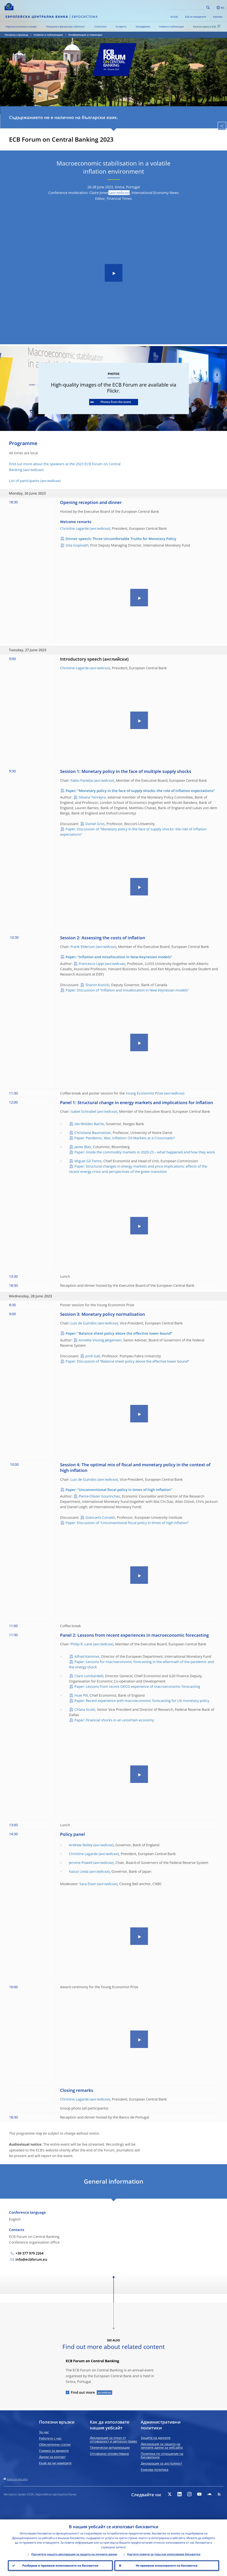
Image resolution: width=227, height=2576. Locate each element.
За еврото (121, 26)
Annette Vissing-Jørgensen (100, 1340)
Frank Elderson (83, 946)
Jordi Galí (92, 1356)
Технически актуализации (110, 2447)
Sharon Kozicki (97, 984)
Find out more (83, 2392)
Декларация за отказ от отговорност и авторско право (113, 2439)
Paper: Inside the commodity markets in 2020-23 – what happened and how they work (144, 1152)
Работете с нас (50, 2438)
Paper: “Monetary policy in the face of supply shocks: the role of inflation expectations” (140, 790)
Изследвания (143, 26)
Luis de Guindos (84, 1323)
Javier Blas (82, 1146)
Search (208, 7)
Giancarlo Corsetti (100, 1517)
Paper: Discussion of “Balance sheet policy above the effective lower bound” (127, 1361)
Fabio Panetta (82, 780)
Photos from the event (110, 402)
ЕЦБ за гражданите (195, 16)
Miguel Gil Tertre (88, 1161)
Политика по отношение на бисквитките (162, 2455)
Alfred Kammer (86, 1656)
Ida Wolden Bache (89, 1123)
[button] (213, 8)
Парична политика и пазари (21, 26)
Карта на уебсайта (17, 2479)
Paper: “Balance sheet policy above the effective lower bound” (119, 1333)
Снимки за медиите (54, 2451)
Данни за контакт (52, 2457)
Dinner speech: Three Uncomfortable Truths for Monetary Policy (121, 538)
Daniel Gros (95, 823)
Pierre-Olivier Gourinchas (99, 1496)
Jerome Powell (80, 1862)
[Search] (187, 7)
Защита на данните (155, 2438)
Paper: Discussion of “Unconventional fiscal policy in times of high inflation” (127, 1522)
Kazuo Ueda (78, 1871)
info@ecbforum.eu (31, 2259)
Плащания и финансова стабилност (65, 26)
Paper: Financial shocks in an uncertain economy (114, 1720)
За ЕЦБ (174, 16)
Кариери (218, 16)
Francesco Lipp (91, 963)
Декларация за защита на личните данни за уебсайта (162, 2446)
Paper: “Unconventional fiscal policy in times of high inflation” (119, 1489)
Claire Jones (98, 192)
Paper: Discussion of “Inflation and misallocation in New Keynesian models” (127, 990)
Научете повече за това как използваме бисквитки (163, 2554)
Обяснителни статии (55, 2444)
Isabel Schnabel (83, 1111)
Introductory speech (81, 659)
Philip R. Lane (81, 1644)
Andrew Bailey (80, 1845)
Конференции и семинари (85, 34)
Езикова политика (154, 2469)
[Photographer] (224, 428)
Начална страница (16, 34)
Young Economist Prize (144, 1093)
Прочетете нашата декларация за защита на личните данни (74, 2554)
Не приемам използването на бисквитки (167, 2566)
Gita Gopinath (77, 545)
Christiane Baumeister (92, 1132)
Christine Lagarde (74, 528)
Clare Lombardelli (88, 1675)
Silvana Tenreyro (92, 797)
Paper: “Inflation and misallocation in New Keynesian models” (119, 957)
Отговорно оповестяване (109, 2454)
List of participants (24, 480)
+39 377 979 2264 (29, 2253)
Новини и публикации (171, 26)
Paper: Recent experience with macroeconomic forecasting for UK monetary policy (141, 1700)
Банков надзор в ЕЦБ (207, 26)
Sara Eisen (87, 1883)
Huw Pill (81, 1695)
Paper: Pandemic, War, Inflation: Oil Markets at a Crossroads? (124, 1138)
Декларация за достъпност (161, 2463)
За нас (44, 2432)
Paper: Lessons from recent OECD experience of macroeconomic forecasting (137, 1686)
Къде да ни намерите (55, 2463)
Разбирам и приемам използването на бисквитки (60, 2566)
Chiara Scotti (84, 1709)
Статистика (100, 26)
